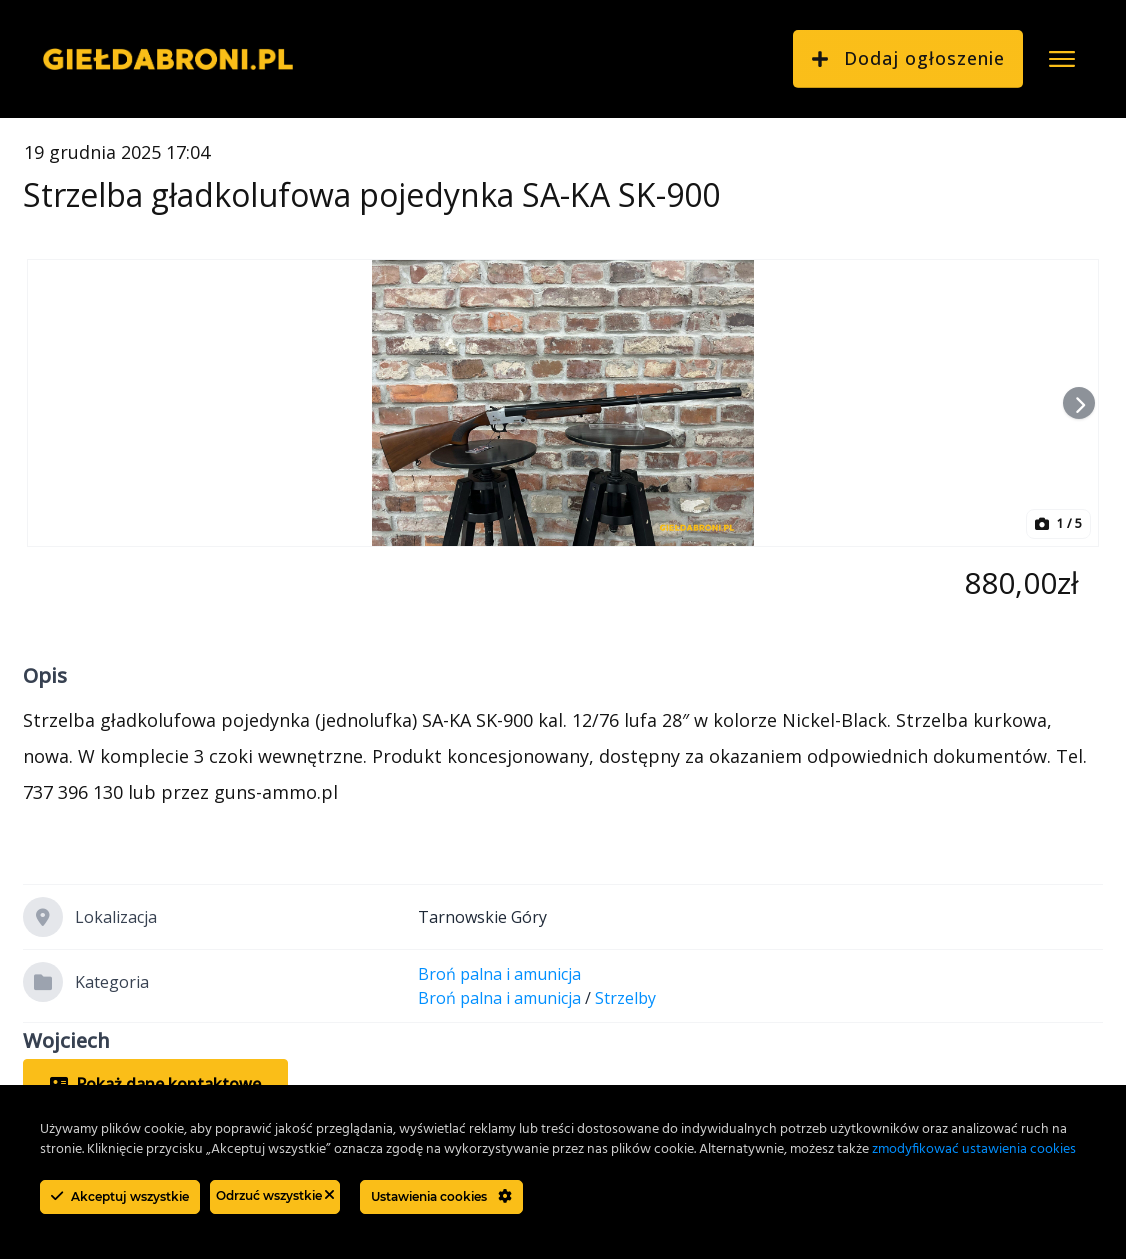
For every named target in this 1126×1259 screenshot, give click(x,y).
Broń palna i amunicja (499, 974)
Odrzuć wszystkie (275, 1195)
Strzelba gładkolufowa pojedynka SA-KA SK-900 (371, 194)
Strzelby (625, 998)
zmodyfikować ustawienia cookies (974, 1149)
